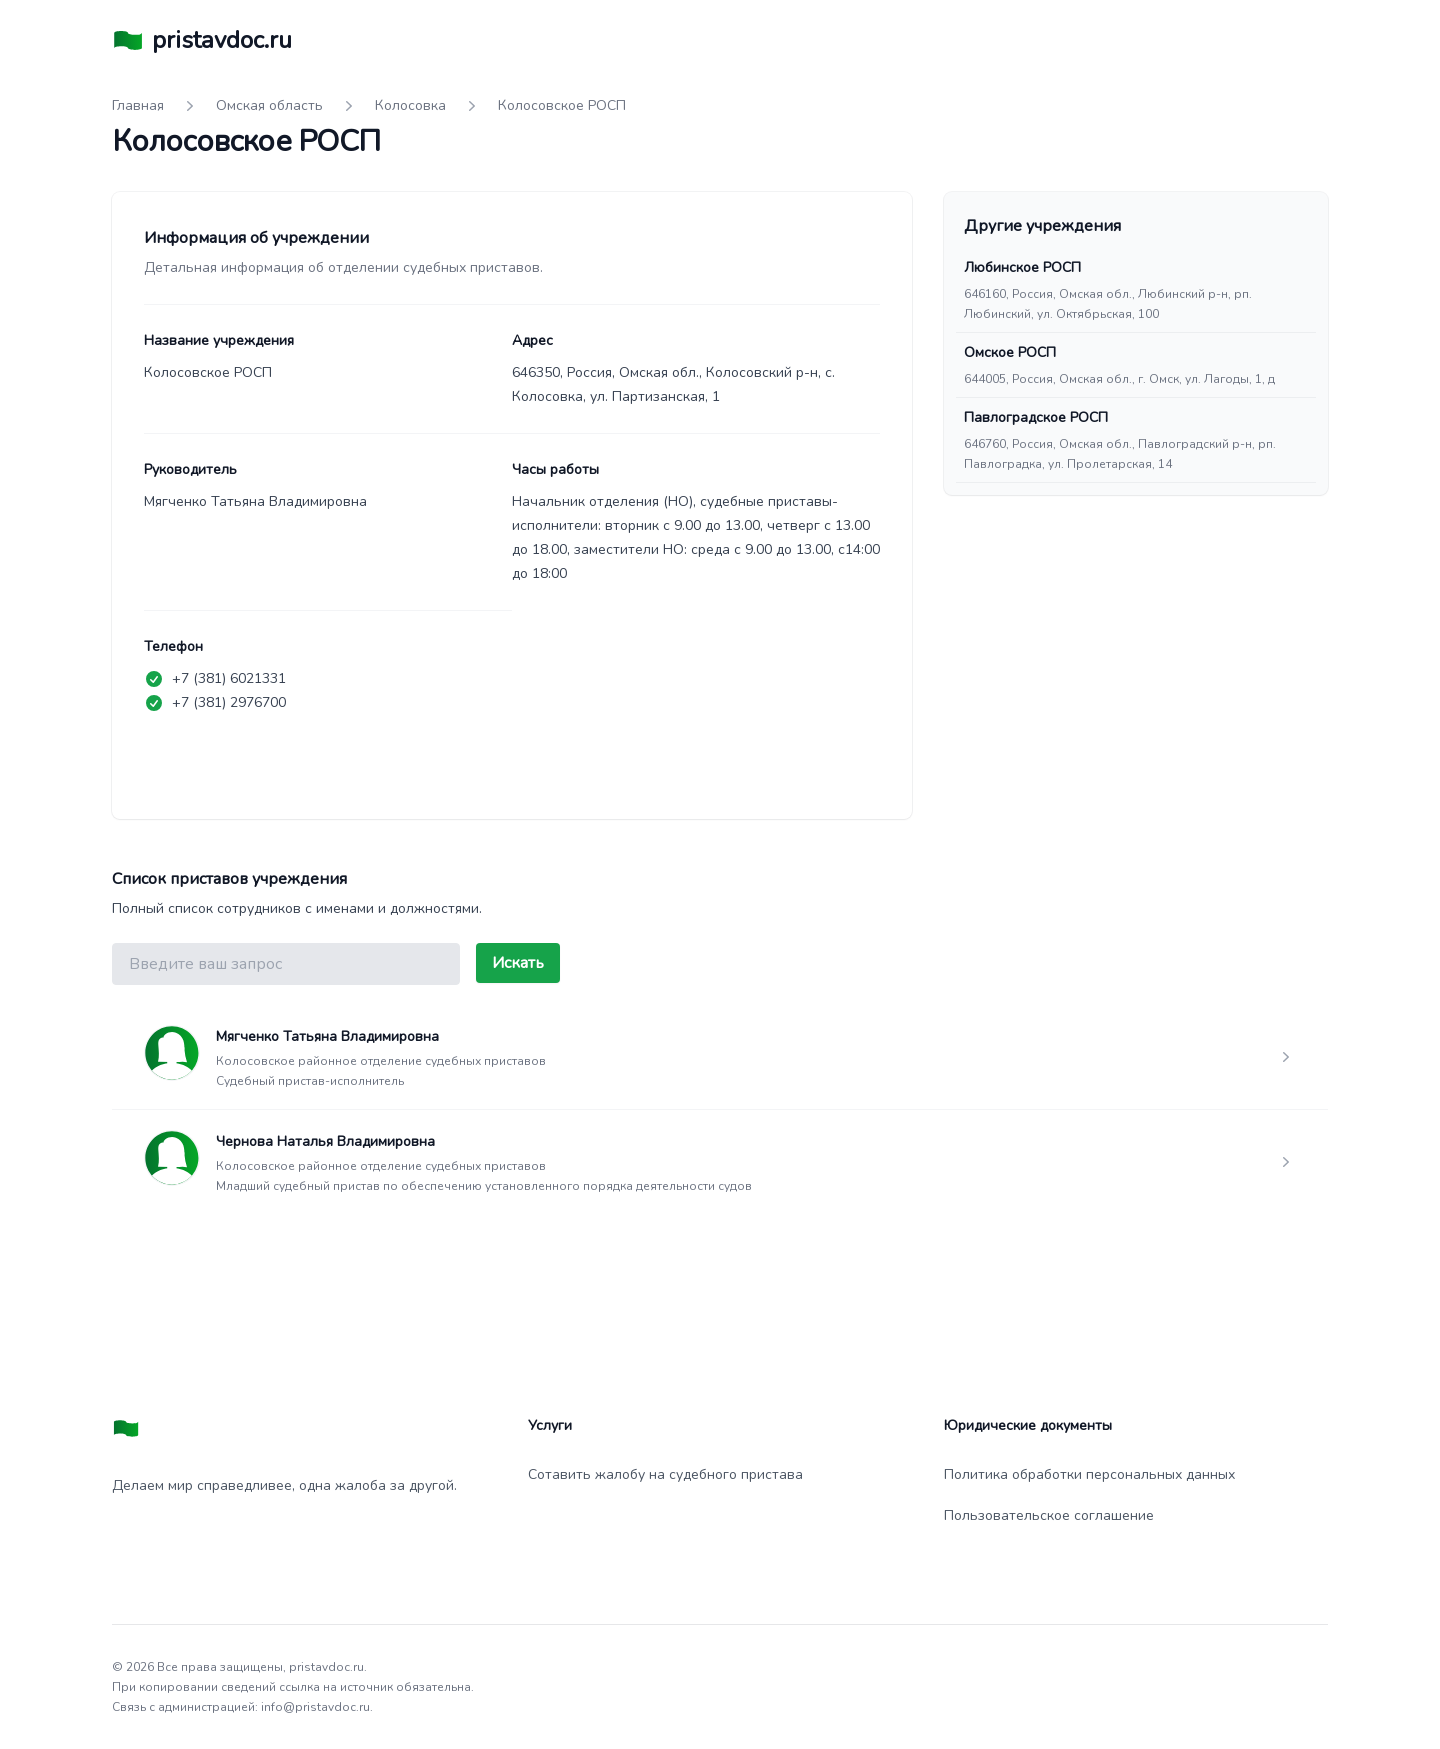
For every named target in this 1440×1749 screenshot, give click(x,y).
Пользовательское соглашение (1049, 1515)
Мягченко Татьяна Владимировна (327, 1036)
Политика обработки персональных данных (1089, 1474)
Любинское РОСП (1022, 267)
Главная (138, 105)
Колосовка (410, 105)
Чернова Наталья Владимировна (325, 1141)
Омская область (269, 105)
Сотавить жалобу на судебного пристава (665, 1474)
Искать (518, 963)
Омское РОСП (1010, 352)
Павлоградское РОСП (1036, 417)
